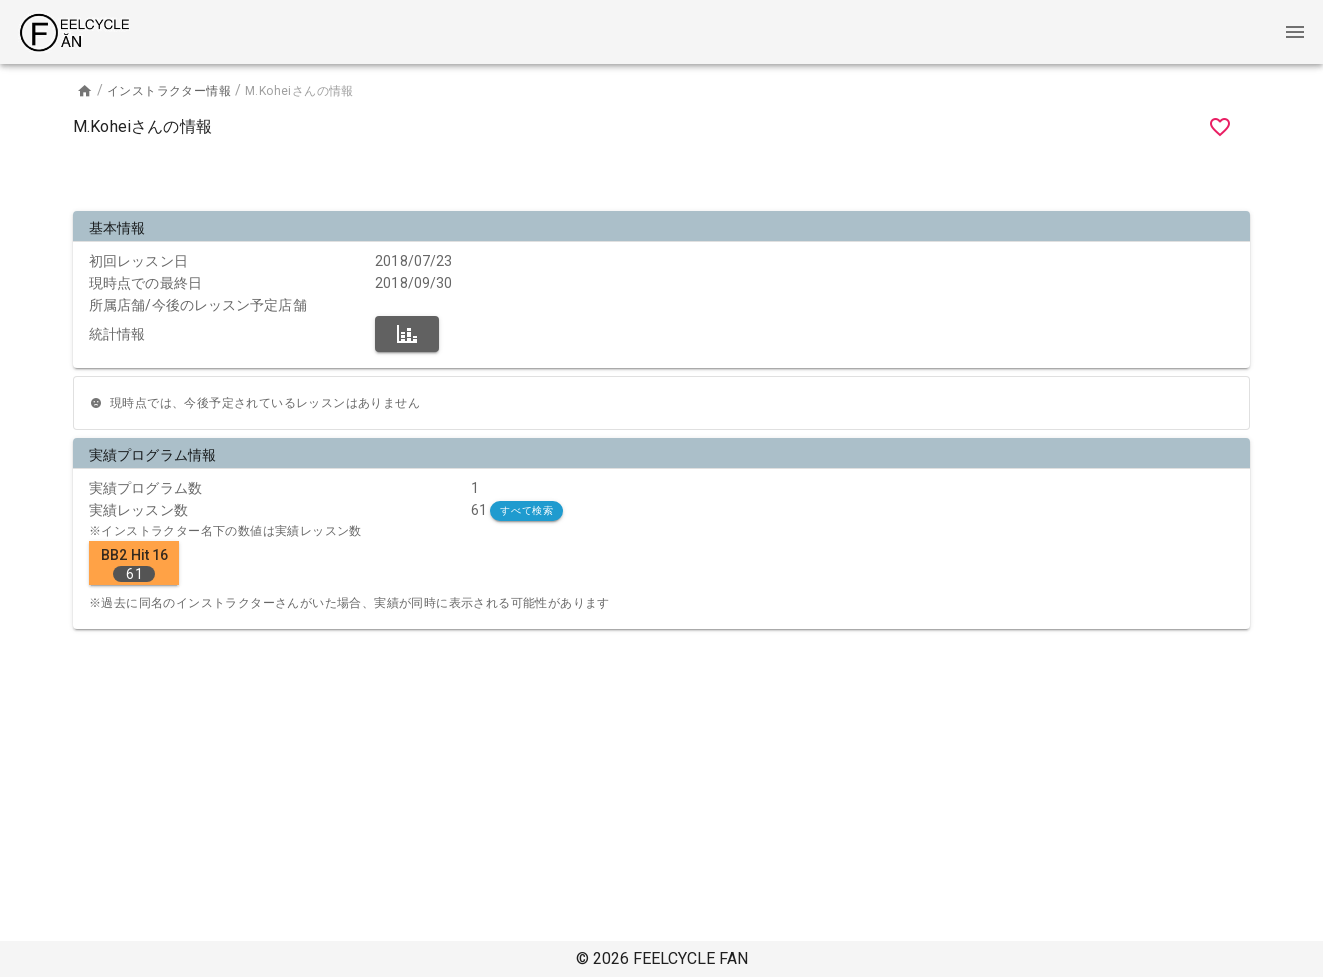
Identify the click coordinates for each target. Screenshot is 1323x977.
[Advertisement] (662, 178)
